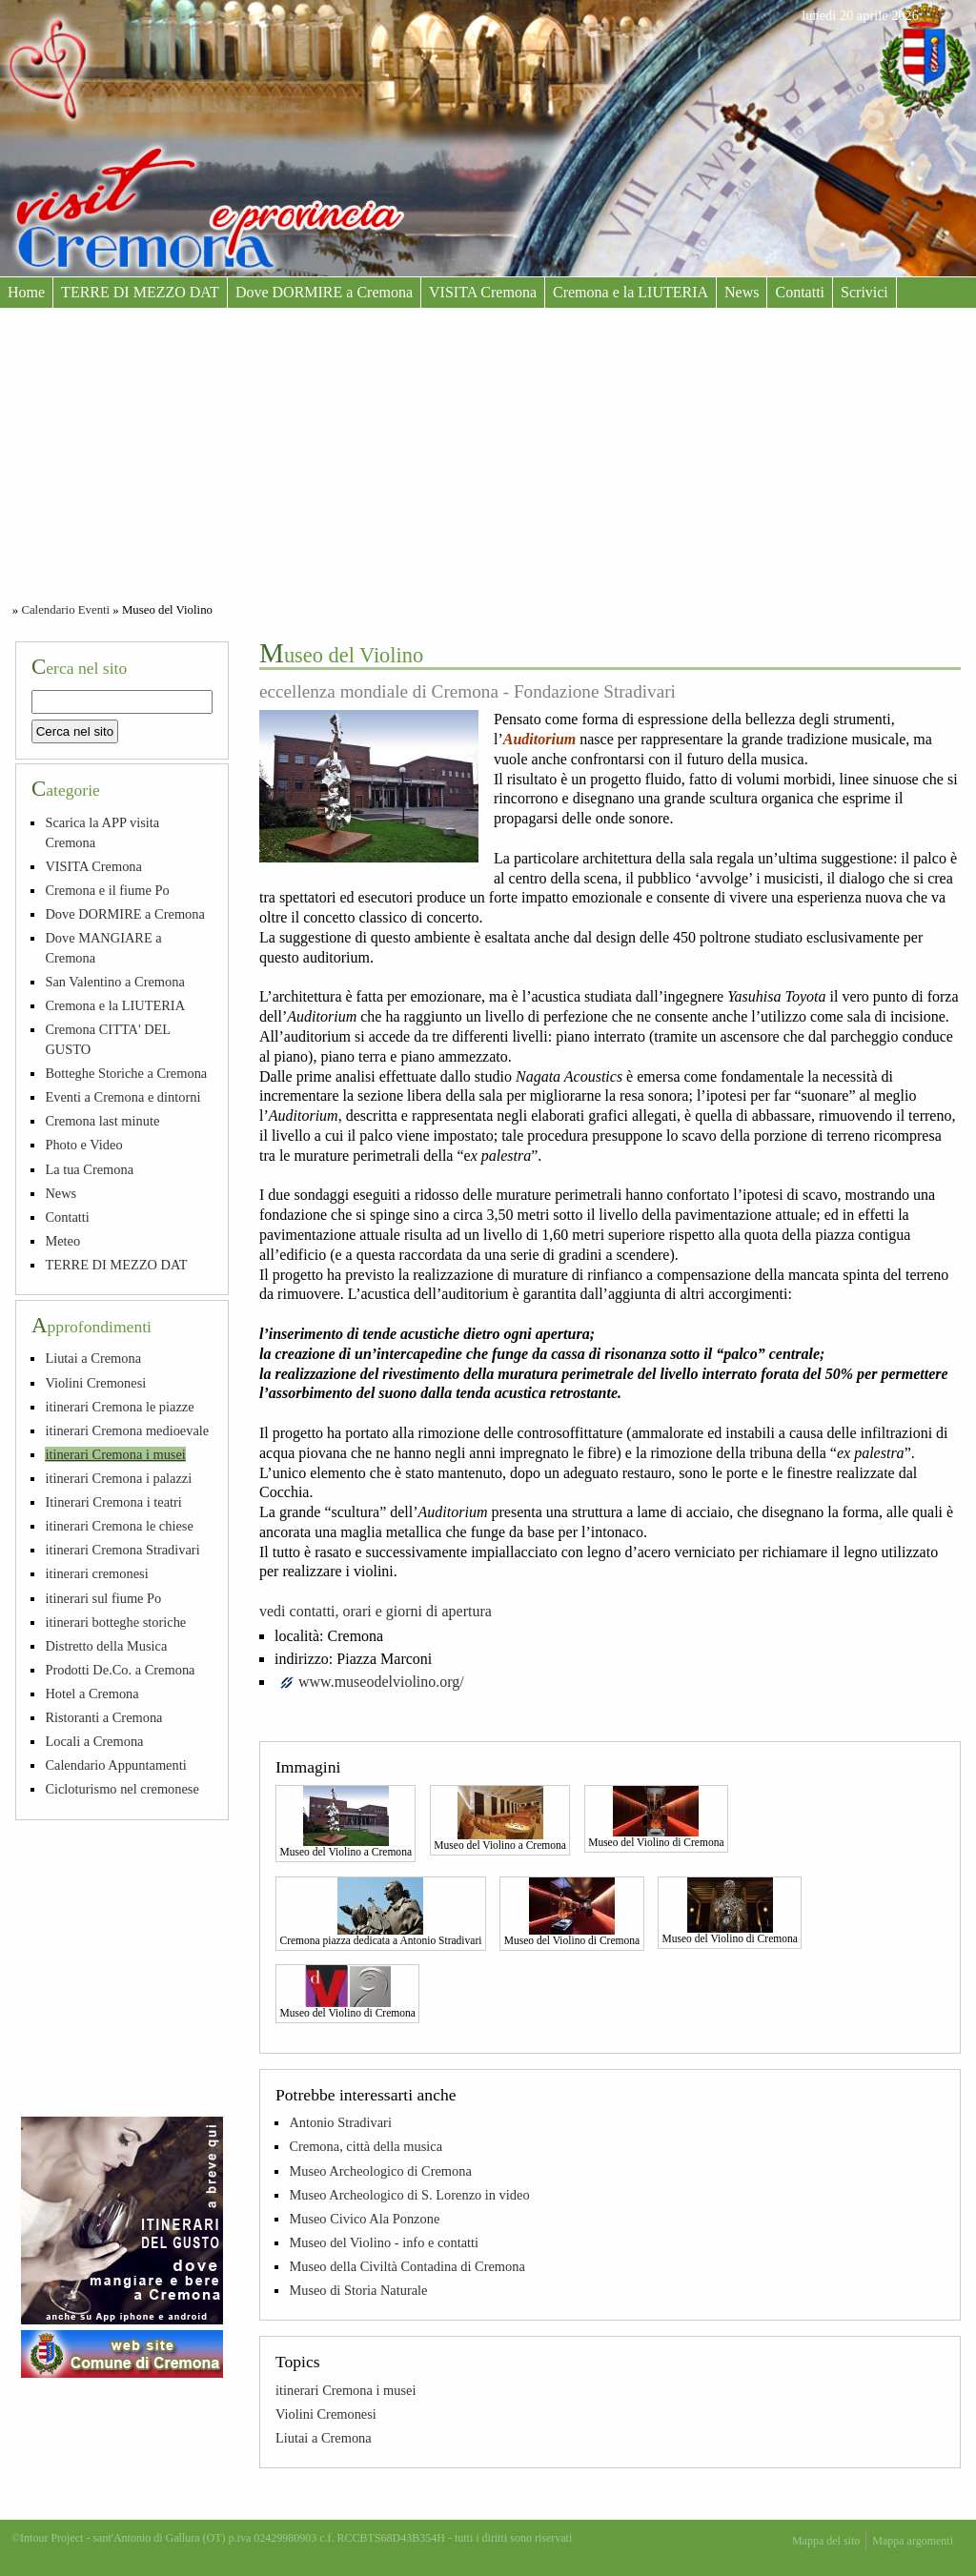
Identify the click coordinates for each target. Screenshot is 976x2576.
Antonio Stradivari (340, 2122)
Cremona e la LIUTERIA (630, 292)
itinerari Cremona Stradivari (122, 1549)
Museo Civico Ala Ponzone (364, 2218)
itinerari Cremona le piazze (119, 1406)
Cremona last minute (102, 1120)
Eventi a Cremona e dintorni (122, 1097)
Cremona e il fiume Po (107, 890)
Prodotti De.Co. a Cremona (119, 1669)
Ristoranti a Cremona (103, 1717)
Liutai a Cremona (323, 2437)
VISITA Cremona (483, 292)
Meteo (62, 1240)
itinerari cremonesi (96, 1573)
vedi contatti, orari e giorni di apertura (375, 1611)
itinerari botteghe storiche (115, 1622)
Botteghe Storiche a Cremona (126, 1073)
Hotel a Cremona (91, 1693)
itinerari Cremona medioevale (127, 1430)
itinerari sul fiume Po (103, 1598)
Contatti (799, 292)
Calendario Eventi (65, 610)
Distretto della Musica (106, 1645)
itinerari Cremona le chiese (119, 1525)
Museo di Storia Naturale (358, 2290)
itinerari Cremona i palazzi (118, 1478)
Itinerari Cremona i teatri (113, 1502)
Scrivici (864, 292)
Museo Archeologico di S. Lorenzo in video (409, 2194)
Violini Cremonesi (325, 2414)
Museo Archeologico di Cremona (380, 2171)
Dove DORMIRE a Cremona (324, 292)
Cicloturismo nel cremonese (121, 1788)
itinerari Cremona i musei (345, 2390)
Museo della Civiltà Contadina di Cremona (406, 2266)
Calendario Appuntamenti (115, 1765)
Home (26, 292)
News (741, 292)
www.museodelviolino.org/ (381, 1681)
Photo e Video (83, 1144)
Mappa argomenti (912, 2540)
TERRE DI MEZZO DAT (140, 292)
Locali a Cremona (94, 1741)
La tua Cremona (89, 1169)
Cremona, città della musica (365, 2146)
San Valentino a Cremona (114, 981)
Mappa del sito (826, 2540)
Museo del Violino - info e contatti (383, 2242)
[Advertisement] (488, 450)
